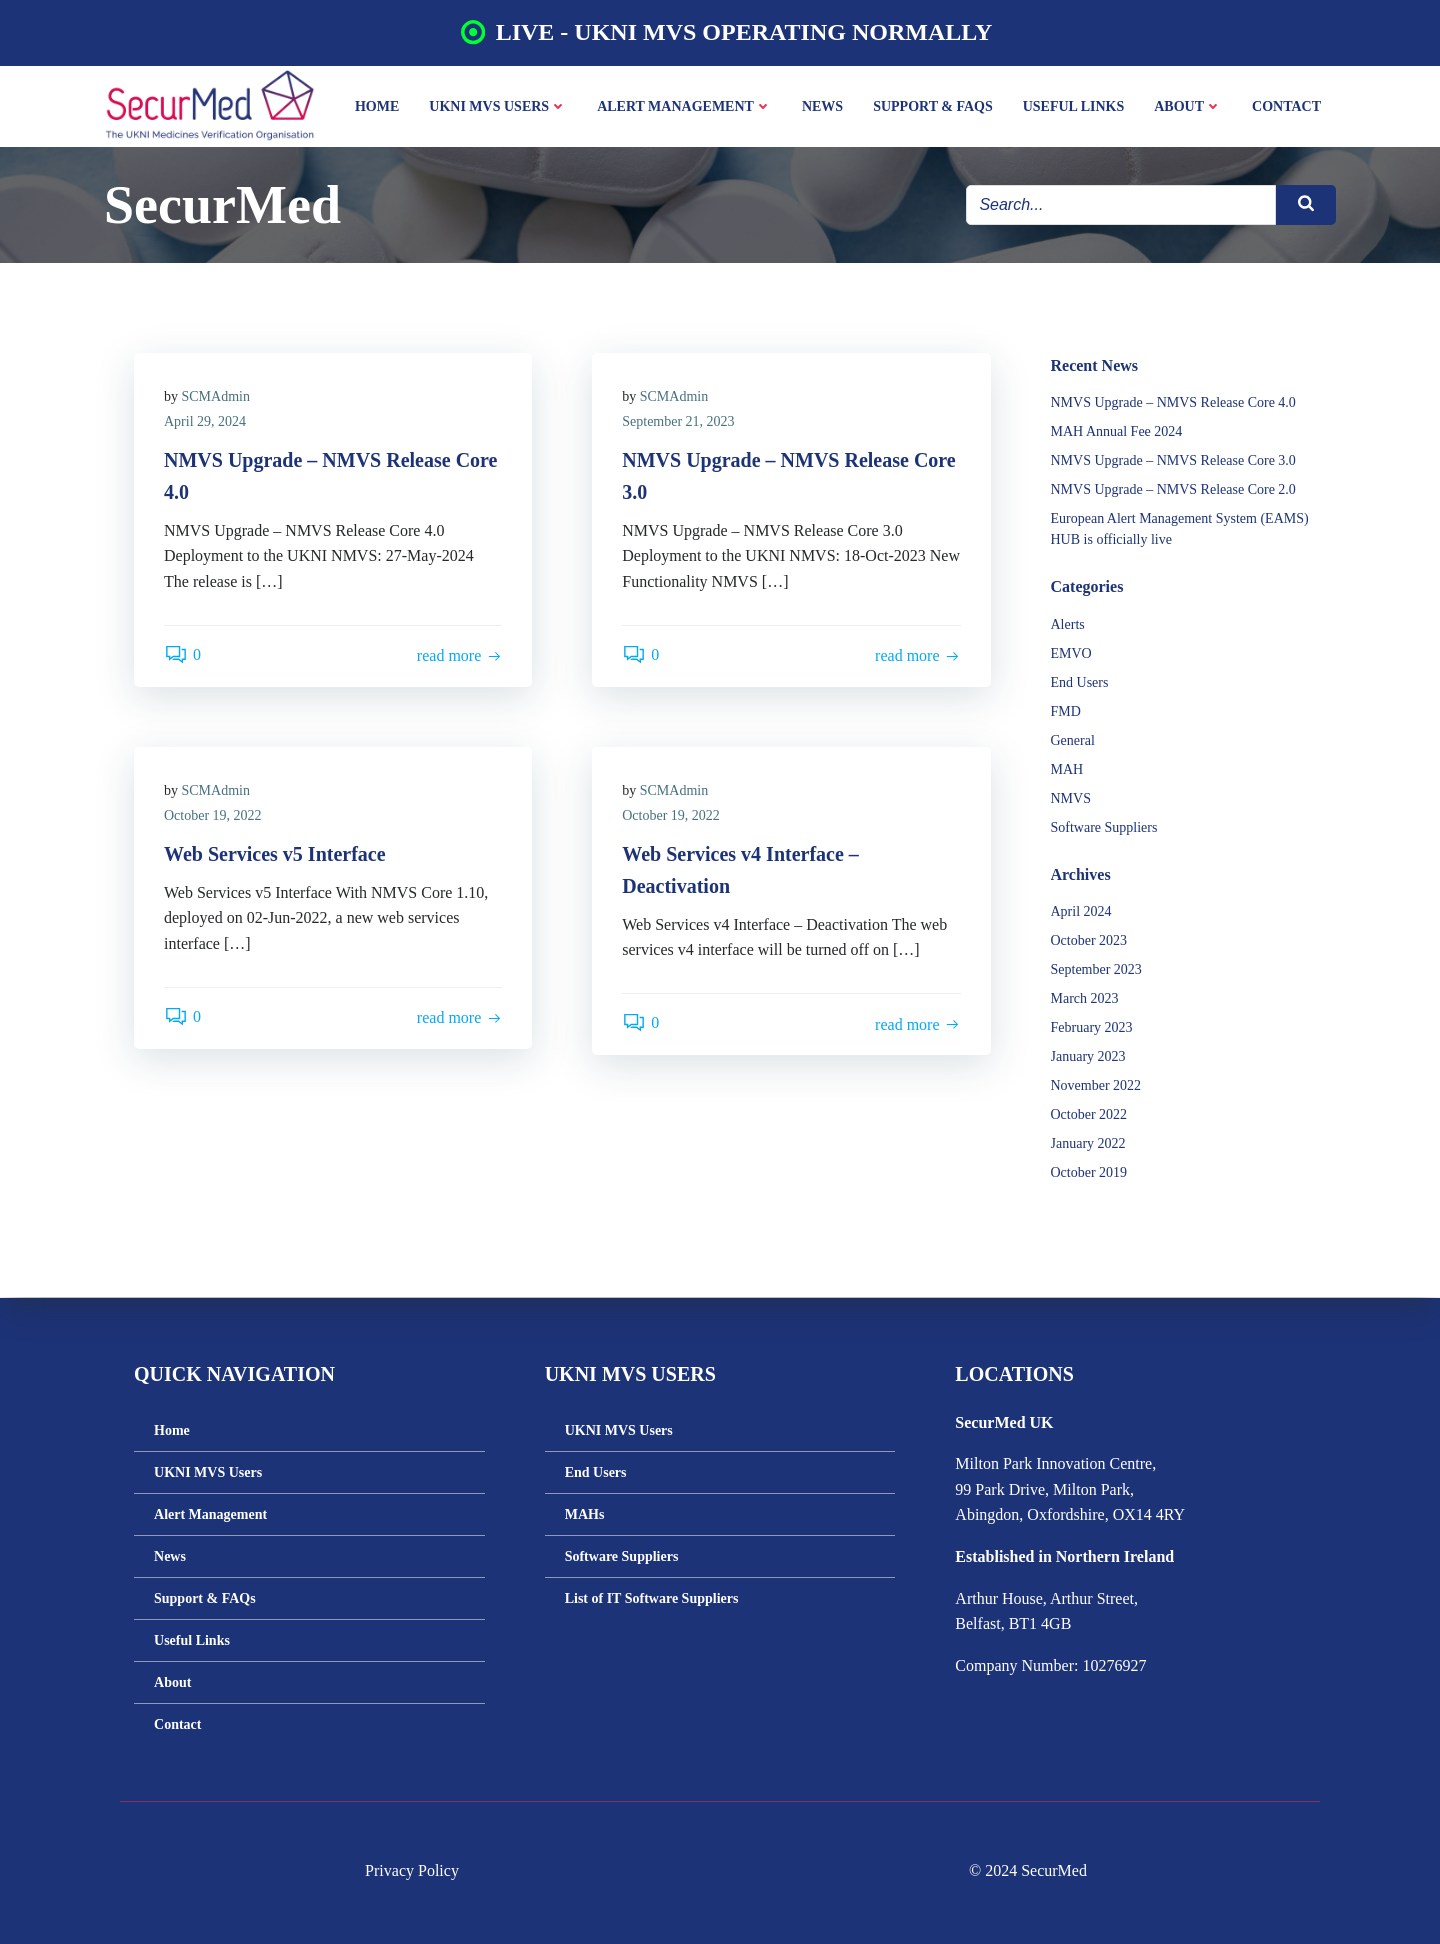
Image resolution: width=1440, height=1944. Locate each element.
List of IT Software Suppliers (652, 1598)
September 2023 (1096, 969)
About (1188, 106)
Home (377, 106)
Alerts (1068, 624)
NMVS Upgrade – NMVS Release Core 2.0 (1173, 489)
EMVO (1071, 653)
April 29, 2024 (205, 421)
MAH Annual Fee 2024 (1117, 431)
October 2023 (1089, 940)
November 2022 (1096, 1085)
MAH (1067, 769)
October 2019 (1089, 1172)
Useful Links (1074, 106)
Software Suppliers (1104, 827)
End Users (1080, 682)
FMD (1066, 711)
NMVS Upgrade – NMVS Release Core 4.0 (1173, 402)
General (1073, 740)
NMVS (1071, 798)
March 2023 (1085, 998)
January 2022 (1088, 1143)
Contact (1286, 106)
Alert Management (684, 106)
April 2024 (1081, 911)
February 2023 (1092, 1027)
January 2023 (1088, 1056)
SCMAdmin (216, 396)
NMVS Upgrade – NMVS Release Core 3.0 (1173, 460)
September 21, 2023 (678, 421)
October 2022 (1089, 1114)
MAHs (585, 1514)
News (822, 106)
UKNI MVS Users (498, 106)
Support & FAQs (933, 106)
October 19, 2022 (213, 815)
